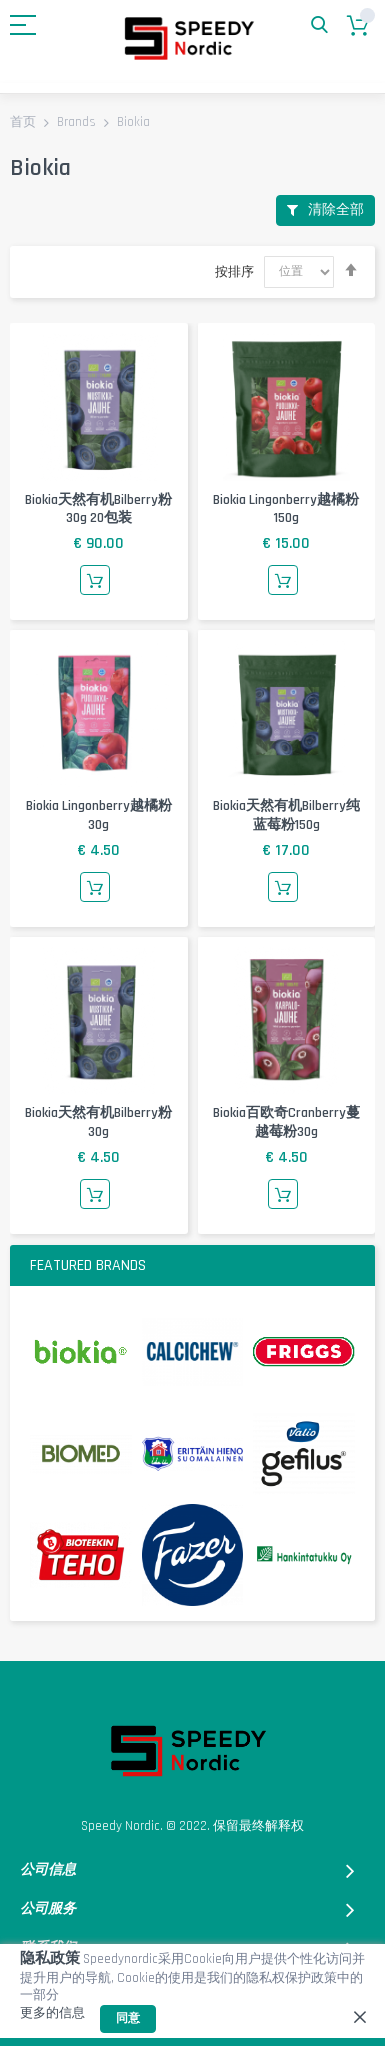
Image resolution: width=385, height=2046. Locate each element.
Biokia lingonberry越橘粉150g (286, 509)
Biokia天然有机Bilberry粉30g (98, 1122)
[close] (360, 2017)
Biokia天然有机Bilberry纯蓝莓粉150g (286, 815)
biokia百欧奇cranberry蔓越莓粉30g (286, 1122)
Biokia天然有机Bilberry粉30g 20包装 (98, 509)
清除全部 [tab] (336, 210)
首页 (24, 123)
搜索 (319, 25)
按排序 (234, 271)
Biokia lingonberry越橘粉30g (99, 815)
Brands (78, 123)
